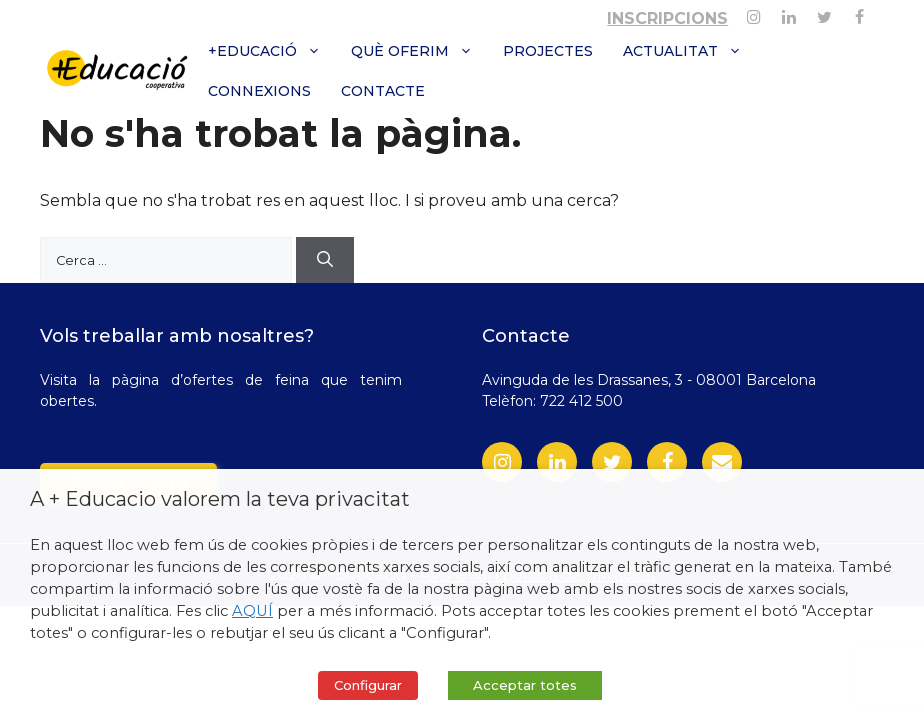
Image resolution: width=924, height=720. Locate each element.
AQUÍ (252, 611)
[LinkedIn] (557, 462)
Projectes (548, 51)
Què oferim (419, 51)
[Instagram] (753, 13)
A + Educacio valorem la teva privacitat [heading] (220, 499)
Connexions (259, 91)
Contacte (383, 91)
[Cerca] (325, 260)
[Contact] (722, 462)
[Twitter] (824, 13)
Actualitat (690, 51)
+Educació (272, 51)
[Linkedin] (788, 13)
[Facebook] (859, 13)
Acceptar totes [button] (525, 685)
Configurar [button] (368, 685)
